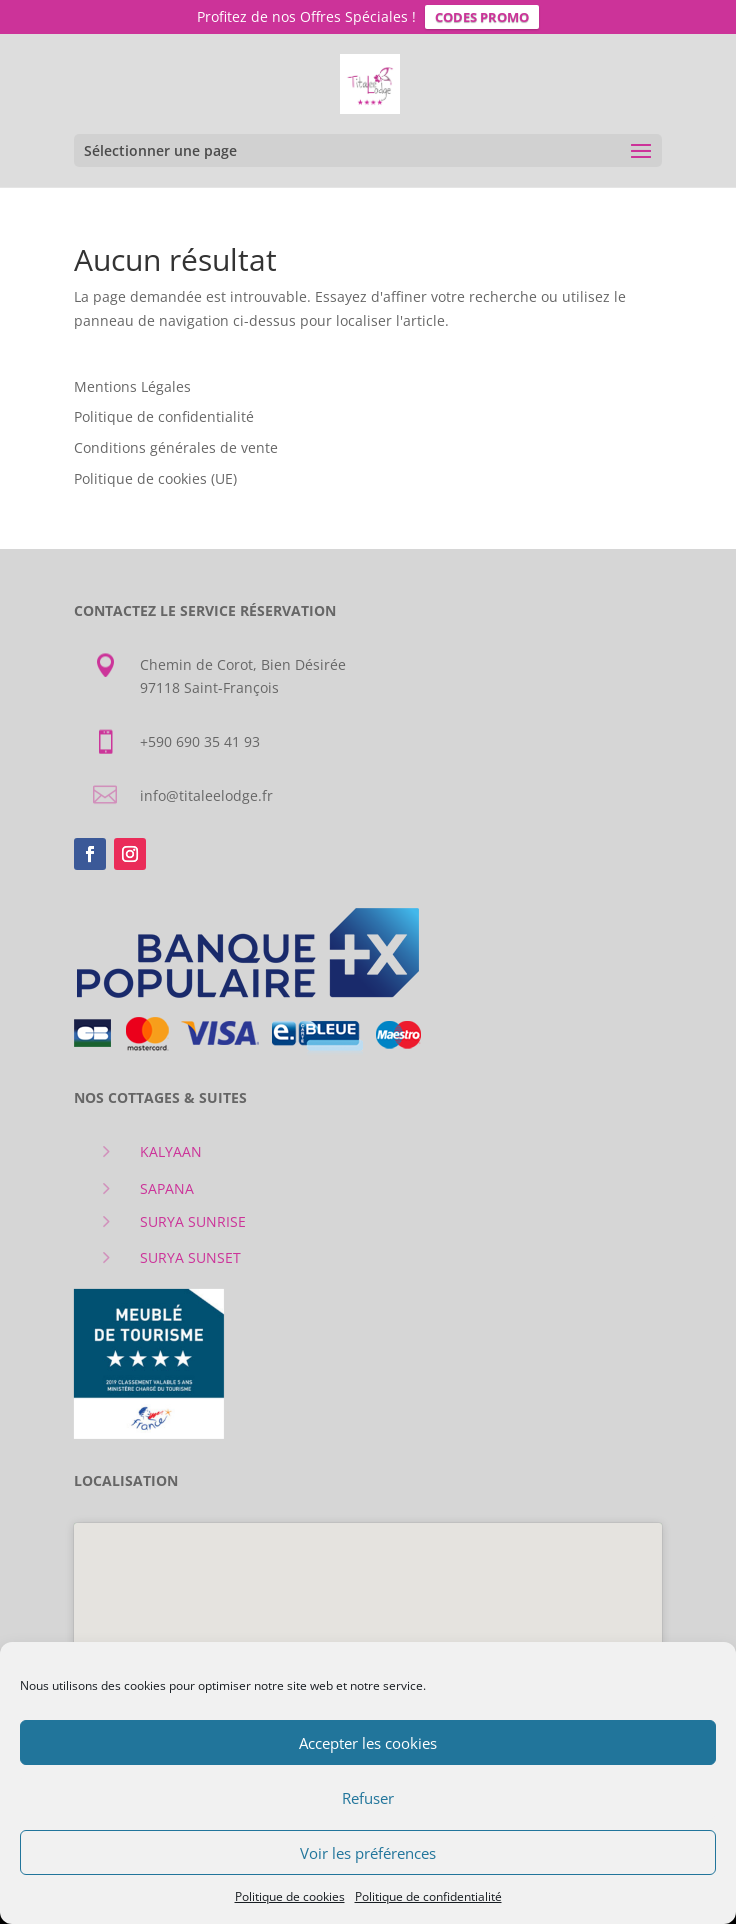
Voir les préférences (368, 1853)
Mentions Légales (132, 381)
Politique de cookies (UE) (155, 474)
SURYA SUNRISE (193, 1217)
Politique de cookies (290, 1896)
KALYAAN (171, 1147)
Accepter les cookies (368, 1743)
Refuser (368, 1798)
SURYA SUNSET (190, 1253)
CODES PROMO (482, 17)
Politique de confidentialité (428, 1896)
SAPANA (167, 1184)
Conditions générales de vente (176, 443)
